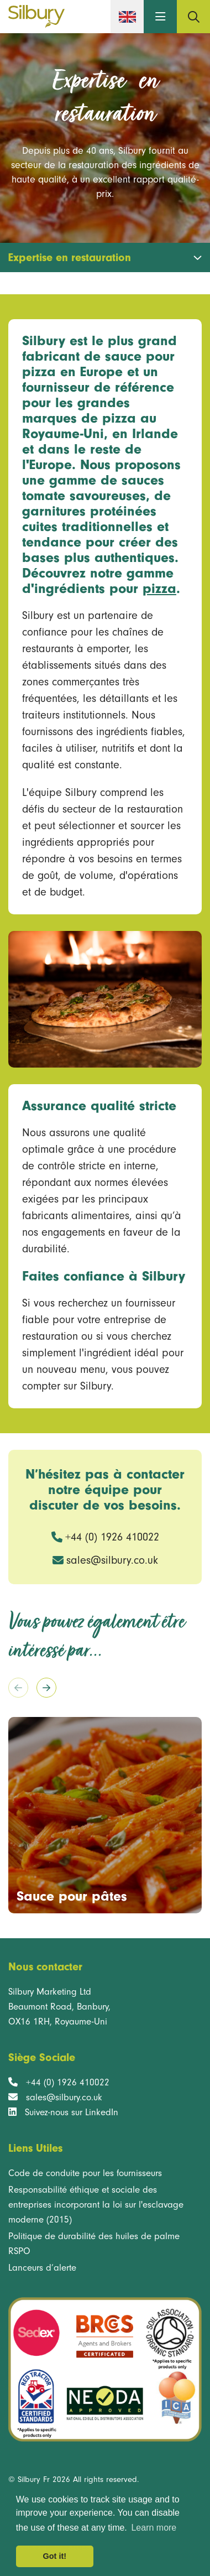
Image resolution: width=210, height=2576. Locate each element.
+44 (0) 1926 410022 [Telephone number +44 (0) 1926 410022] (67, 2082)
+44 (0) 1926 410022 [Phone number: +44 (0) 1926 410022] (112, 1537)
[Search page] (193, 16)
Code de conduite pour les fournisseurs (85, 2173)
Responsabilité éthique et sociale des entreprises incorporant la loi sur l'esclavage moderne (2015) (95, 2204)
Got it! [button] (54, 2556)
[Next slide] (46, 1688)
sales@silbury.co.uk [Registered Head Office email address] (64, 2097)
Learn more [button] (153, 2527)
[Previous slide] (18, 1688)
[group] (105, 1815)
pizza (159, 588)
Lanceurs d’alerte (42, 2267)
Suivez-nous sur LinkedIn (71, 2112)
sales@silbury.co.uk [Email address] (112, 1560)
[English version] (127, 16)
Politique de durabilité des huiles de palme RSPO (94, 2243)
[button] (160, 16)
